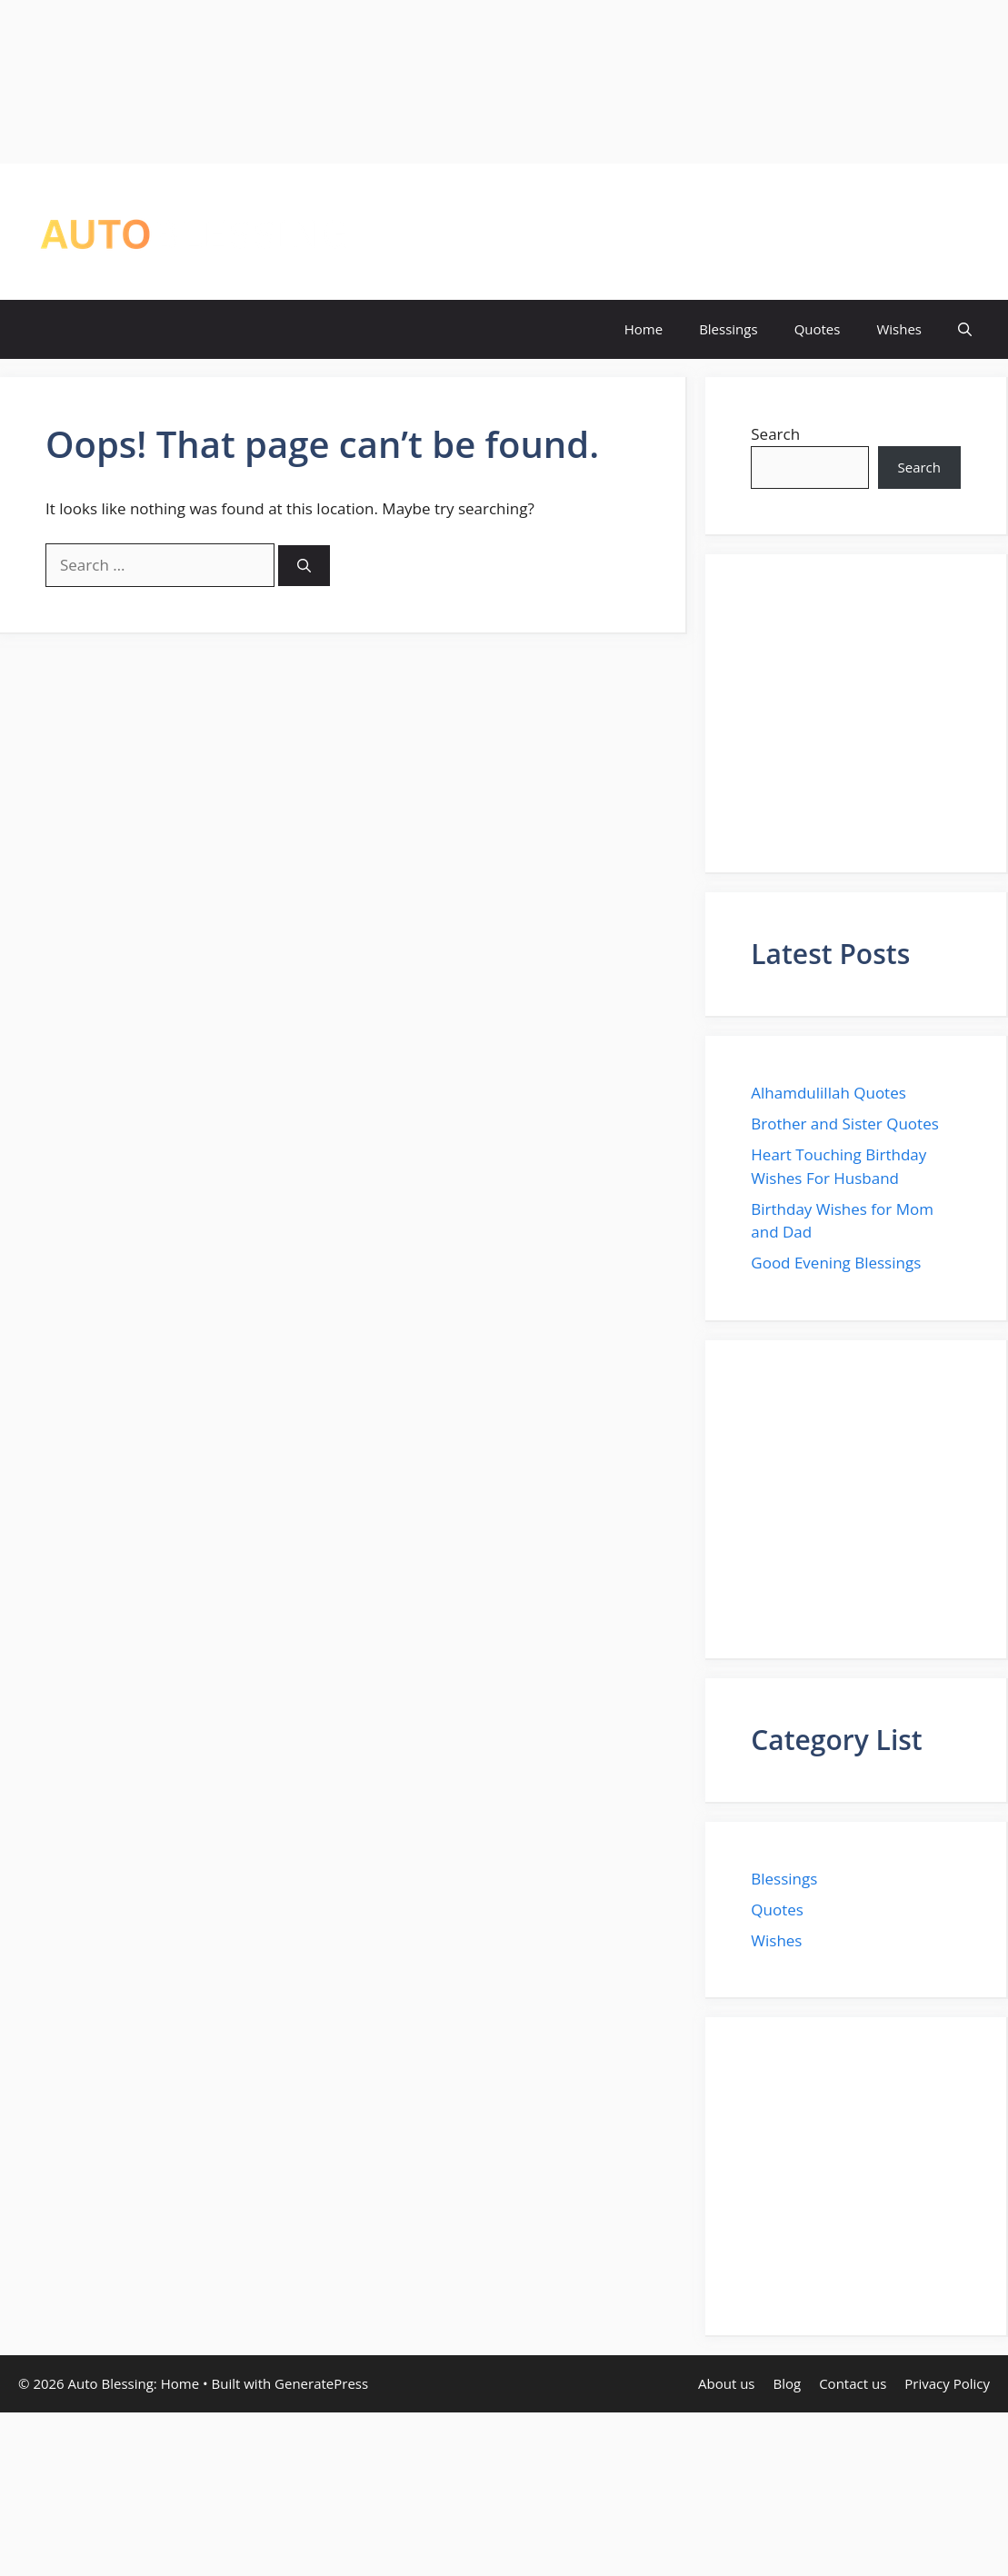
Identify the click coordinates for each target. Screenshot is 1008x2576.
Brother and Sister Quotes (845, 1123)
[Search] (304, 565)
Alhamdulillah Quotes (828, 1092)
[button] (965, 329)
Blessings (728, 329)
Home (643, 329)
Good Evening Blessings (836, 1262)
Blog (787, 2383)
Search (775, 433)
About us (726, 2383)
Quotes (817, 329)
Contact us (852, 2383)
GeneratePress (321, 2383)
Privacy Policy (947, 2383)
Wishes (899, 329)
